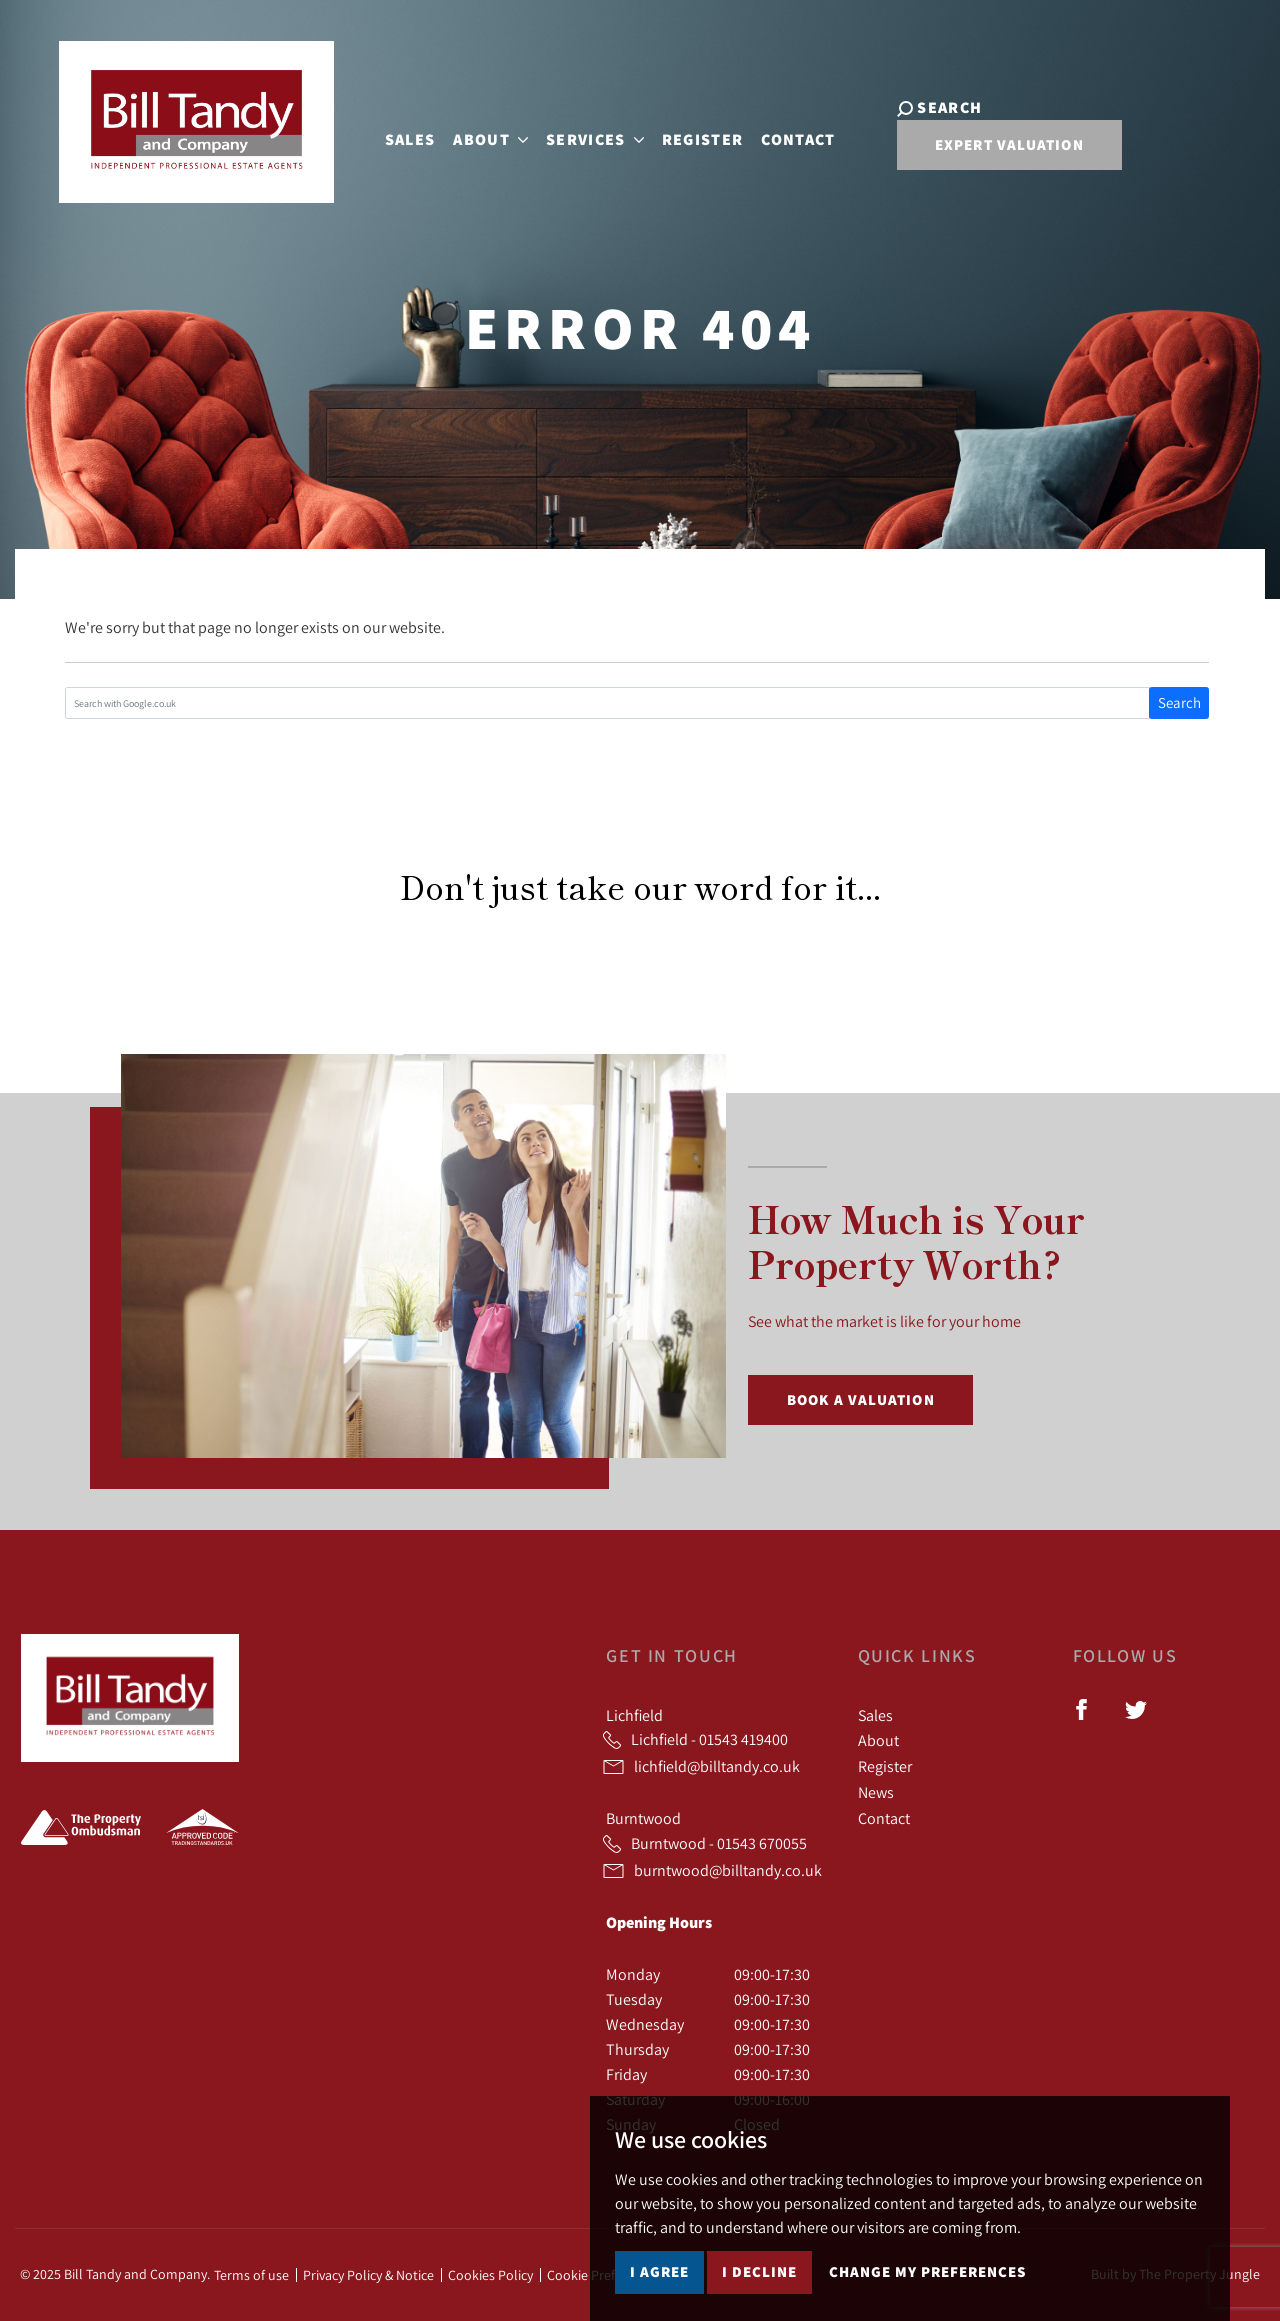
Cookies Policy (490, 2275)
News (876, 1792)
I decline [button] (759, 2271)
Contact (785, 136)
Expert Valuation (982, 150)
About (878, 1740)
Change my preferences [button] (927, 2271)
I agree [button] (659, 2271)
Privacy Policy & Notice (368, 2275)
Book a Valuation (861, 1399)
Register (689, 136)
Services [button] (582, 136)
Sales (396, 136)
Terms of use (251, 2275)
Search (1179, 702)
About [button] (477, 136)
